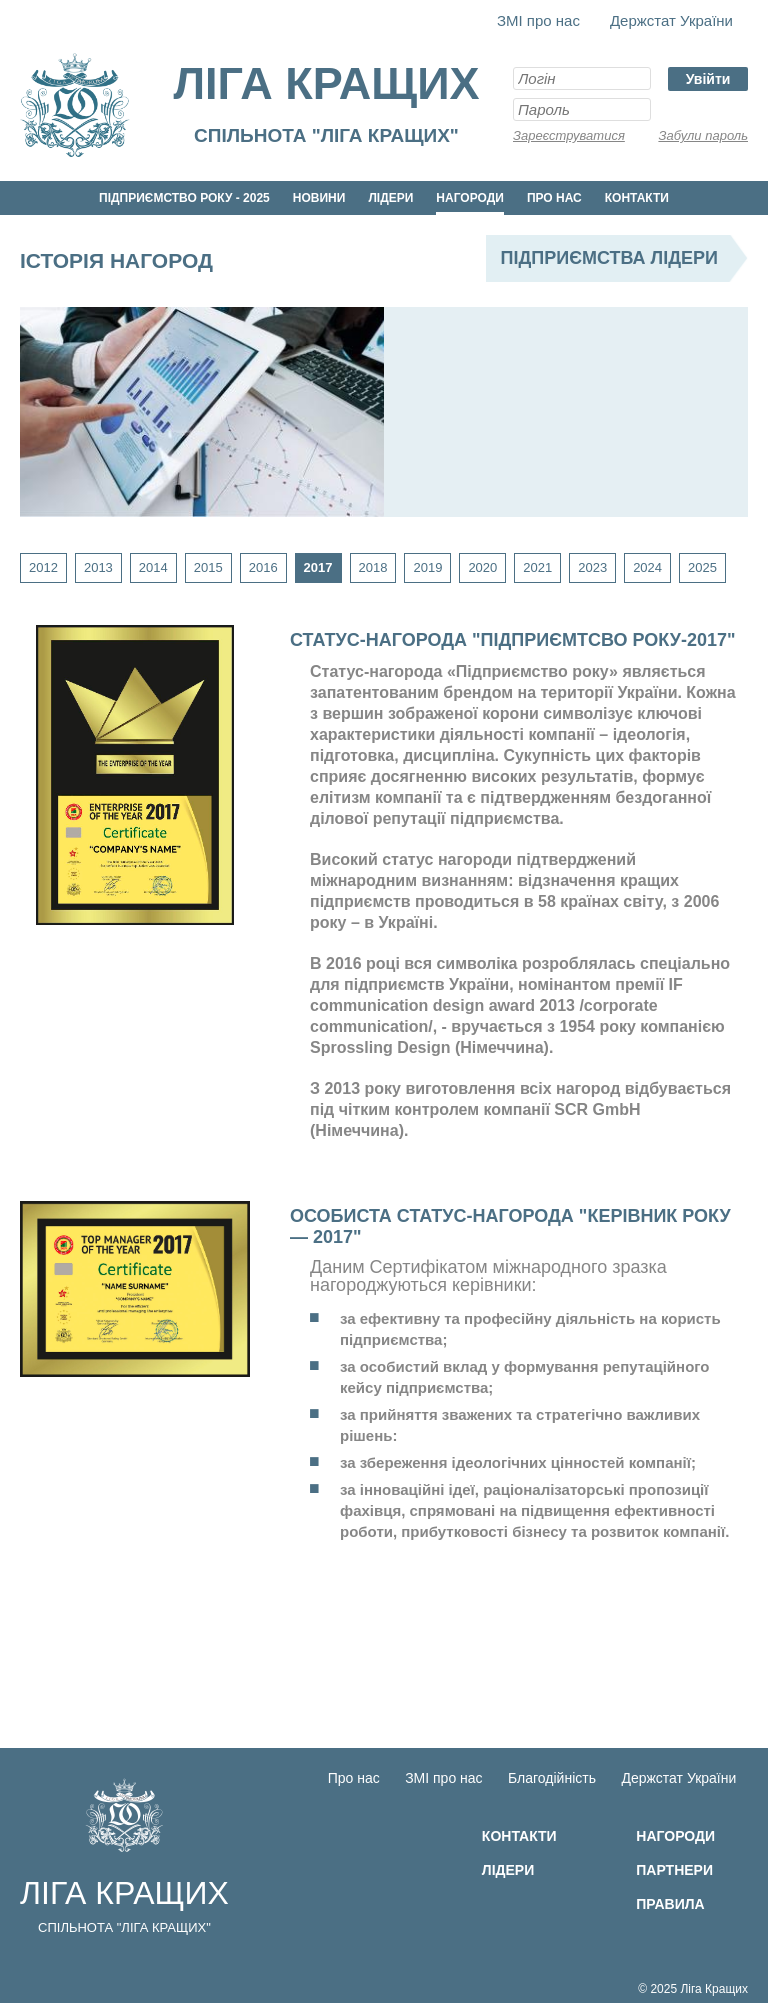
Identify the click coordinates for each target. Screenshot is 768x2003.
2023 (592, 567)
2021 (537, 567)
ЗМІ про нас (538, 20)
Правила (670, 1904)
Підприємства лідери (610, 258)
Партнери (674, 1870)
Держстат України (671, 20)
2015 (208, 567)
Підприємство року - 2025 (184, 198)
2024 (647, 567)
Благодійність (552, 1778)
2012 (43, 567)
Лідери (390, 198)
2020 (482, 567)
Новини (319, 198)
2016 (263, 567)
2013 (98, 567)
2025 (702, 567)
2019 (427, 567)
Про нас (554, 198)
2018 (373, 567)
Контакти (637, 198)
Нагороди (470, 198)
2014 (153, 567)
